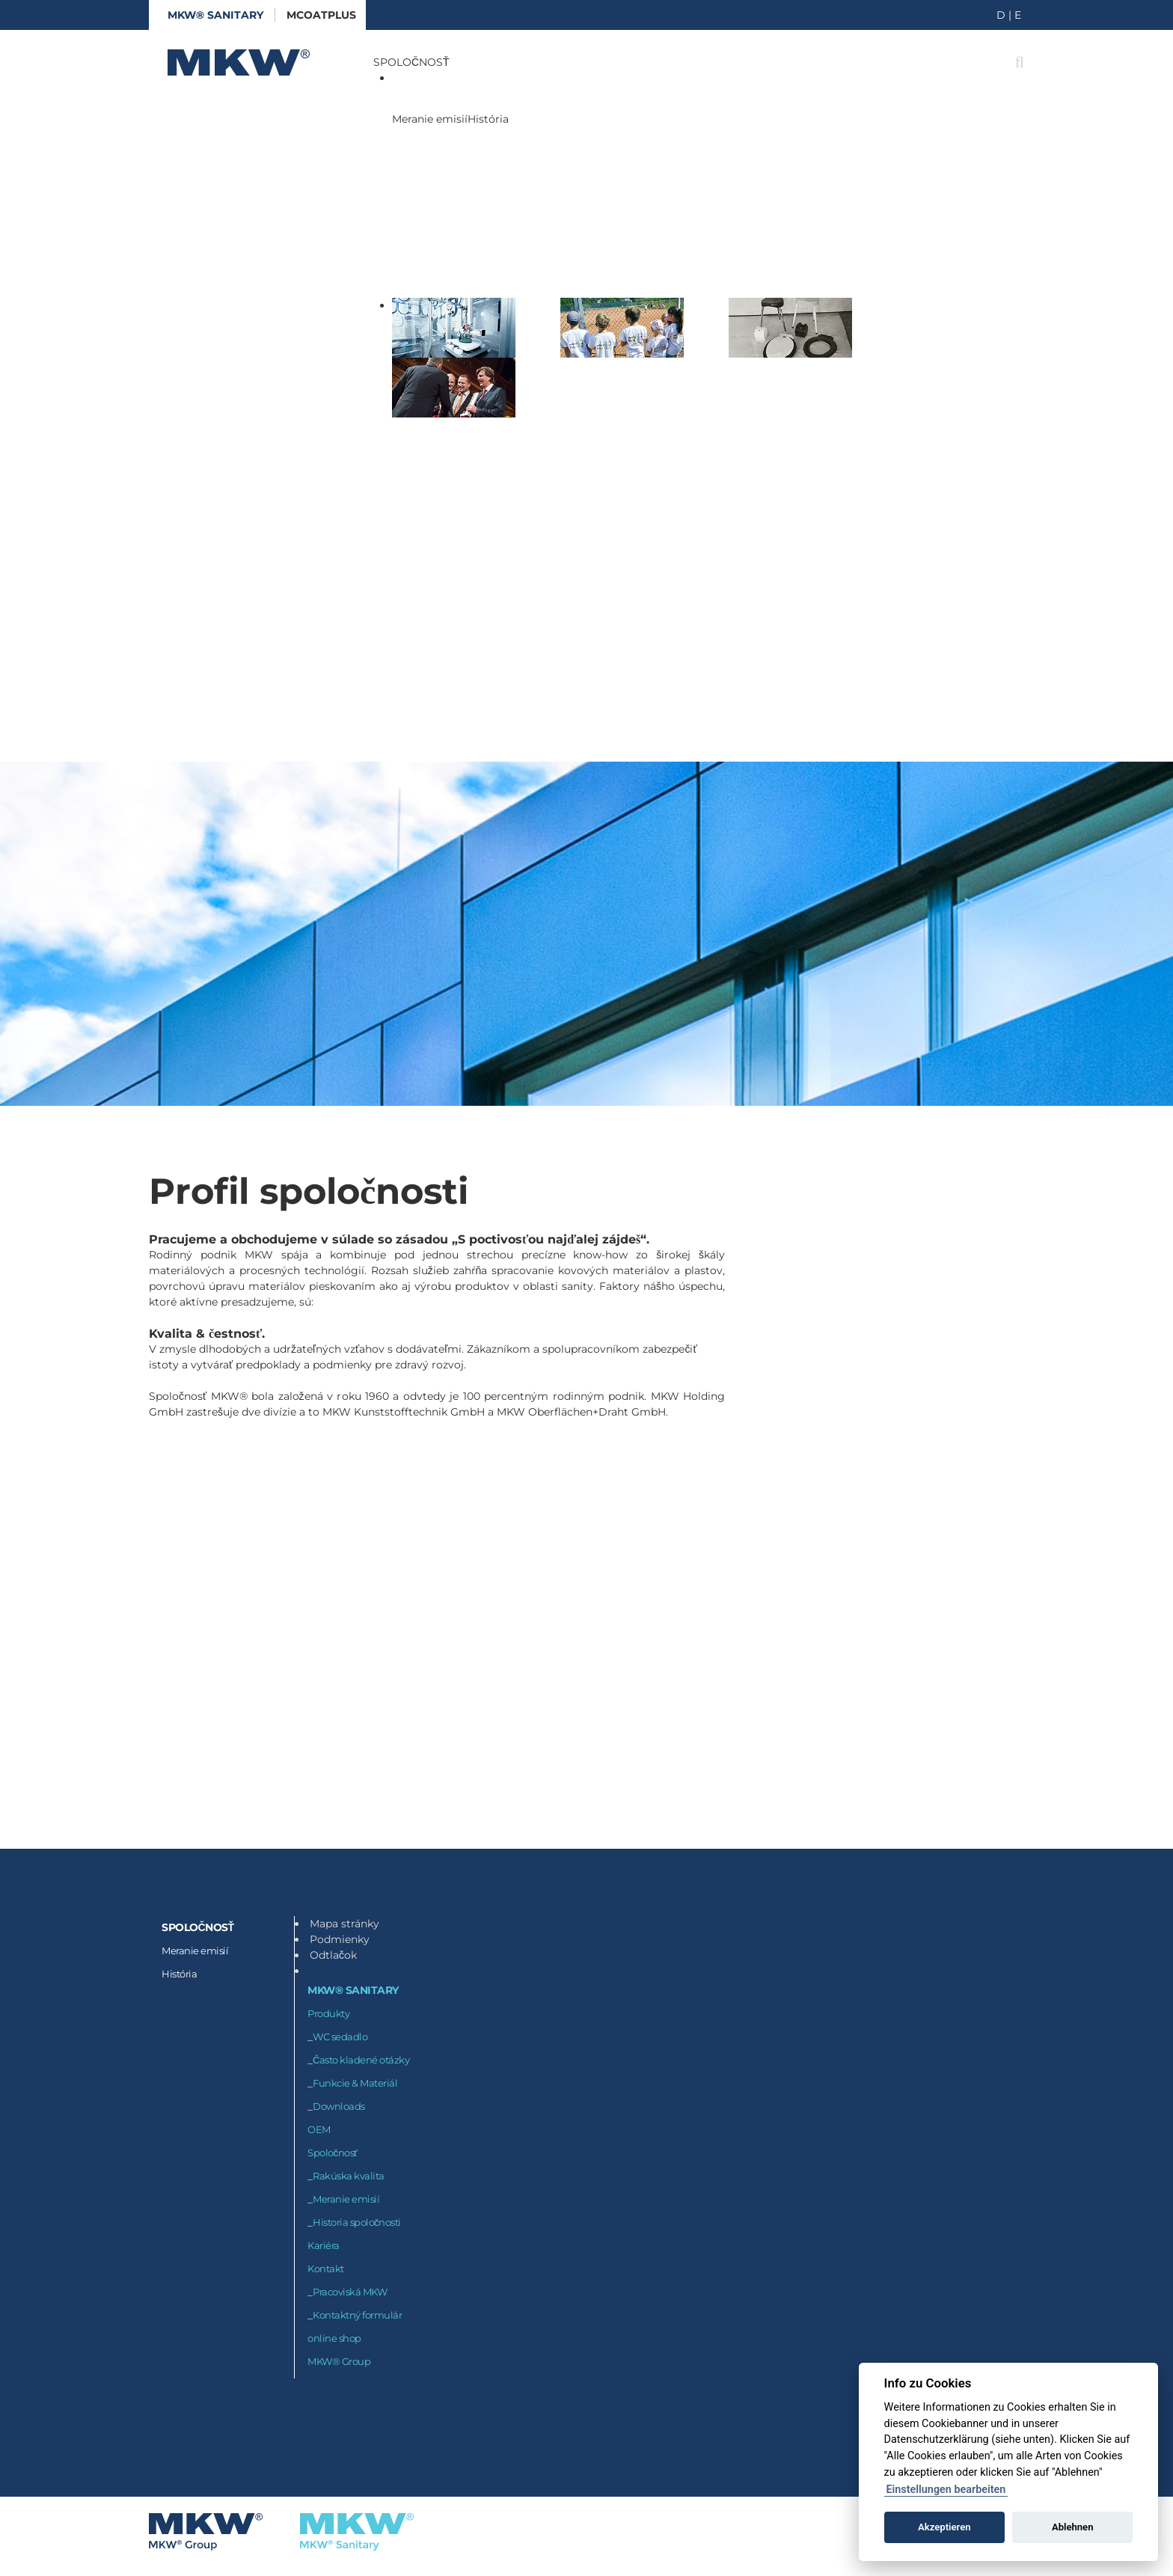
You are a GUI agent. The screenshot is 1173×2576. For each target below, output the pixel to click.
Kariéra (323, 2245)
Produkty (328, 2013)
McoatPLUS (321, 15)
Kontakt (325, 2268)
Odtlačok (333, 1955)
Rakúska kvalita (349, 2176)
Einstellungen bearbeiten (945, 2489)
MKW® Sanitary (215, 15)
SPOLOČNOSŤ (411, 62)
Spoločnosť (332, 2153)
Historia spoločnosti (357, 2222)
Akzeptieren (944, 2527)
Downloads (339, 2106)
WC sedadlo (340, 2037)
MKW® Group (338, 2361)
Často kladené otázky (361, 2060)
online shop (334, 2338)
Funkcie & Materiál (355, 2083)
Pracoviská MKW (350, 2292)
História (488, 119)
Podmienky (340, 1939)
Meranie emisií (430, 119)
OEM (319, 2129)
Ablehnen (1073, 2527)
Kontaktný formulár (357, 2315)
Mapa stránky (344, 1923)
